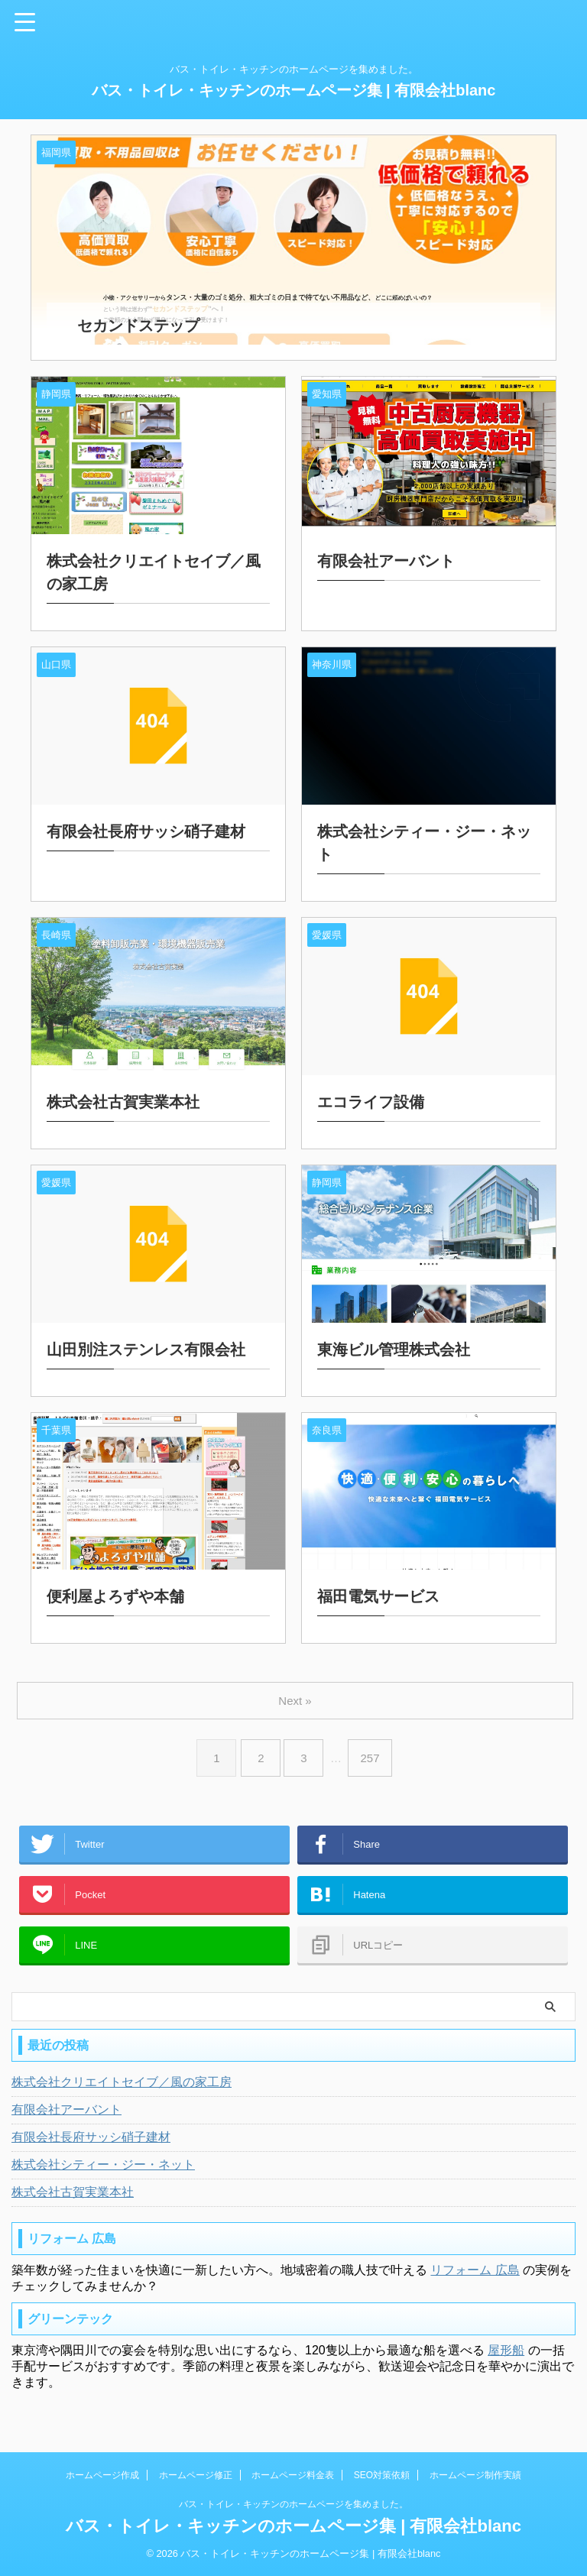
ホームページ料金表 (292, 2475)
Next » (296, 1685)
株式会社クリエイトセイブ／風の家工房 (121, 2089)
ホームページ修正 (195, 2475)
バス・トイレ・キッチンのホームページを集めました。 (293, 2504)
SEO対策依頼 (382, 2475)
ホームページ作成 (102, 2475)
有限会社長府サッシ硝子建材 (90, 2144)
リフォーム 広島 (474, 2277)
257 (372, 1742)
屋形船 (506, 2357)
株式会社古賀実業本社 (72, 2199)
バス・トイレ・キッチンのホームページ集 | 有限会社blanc (294, 90)
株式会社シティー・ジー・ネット (103, 2172)
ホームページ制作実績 (475, 2475)
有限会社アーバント (66, 2117)
